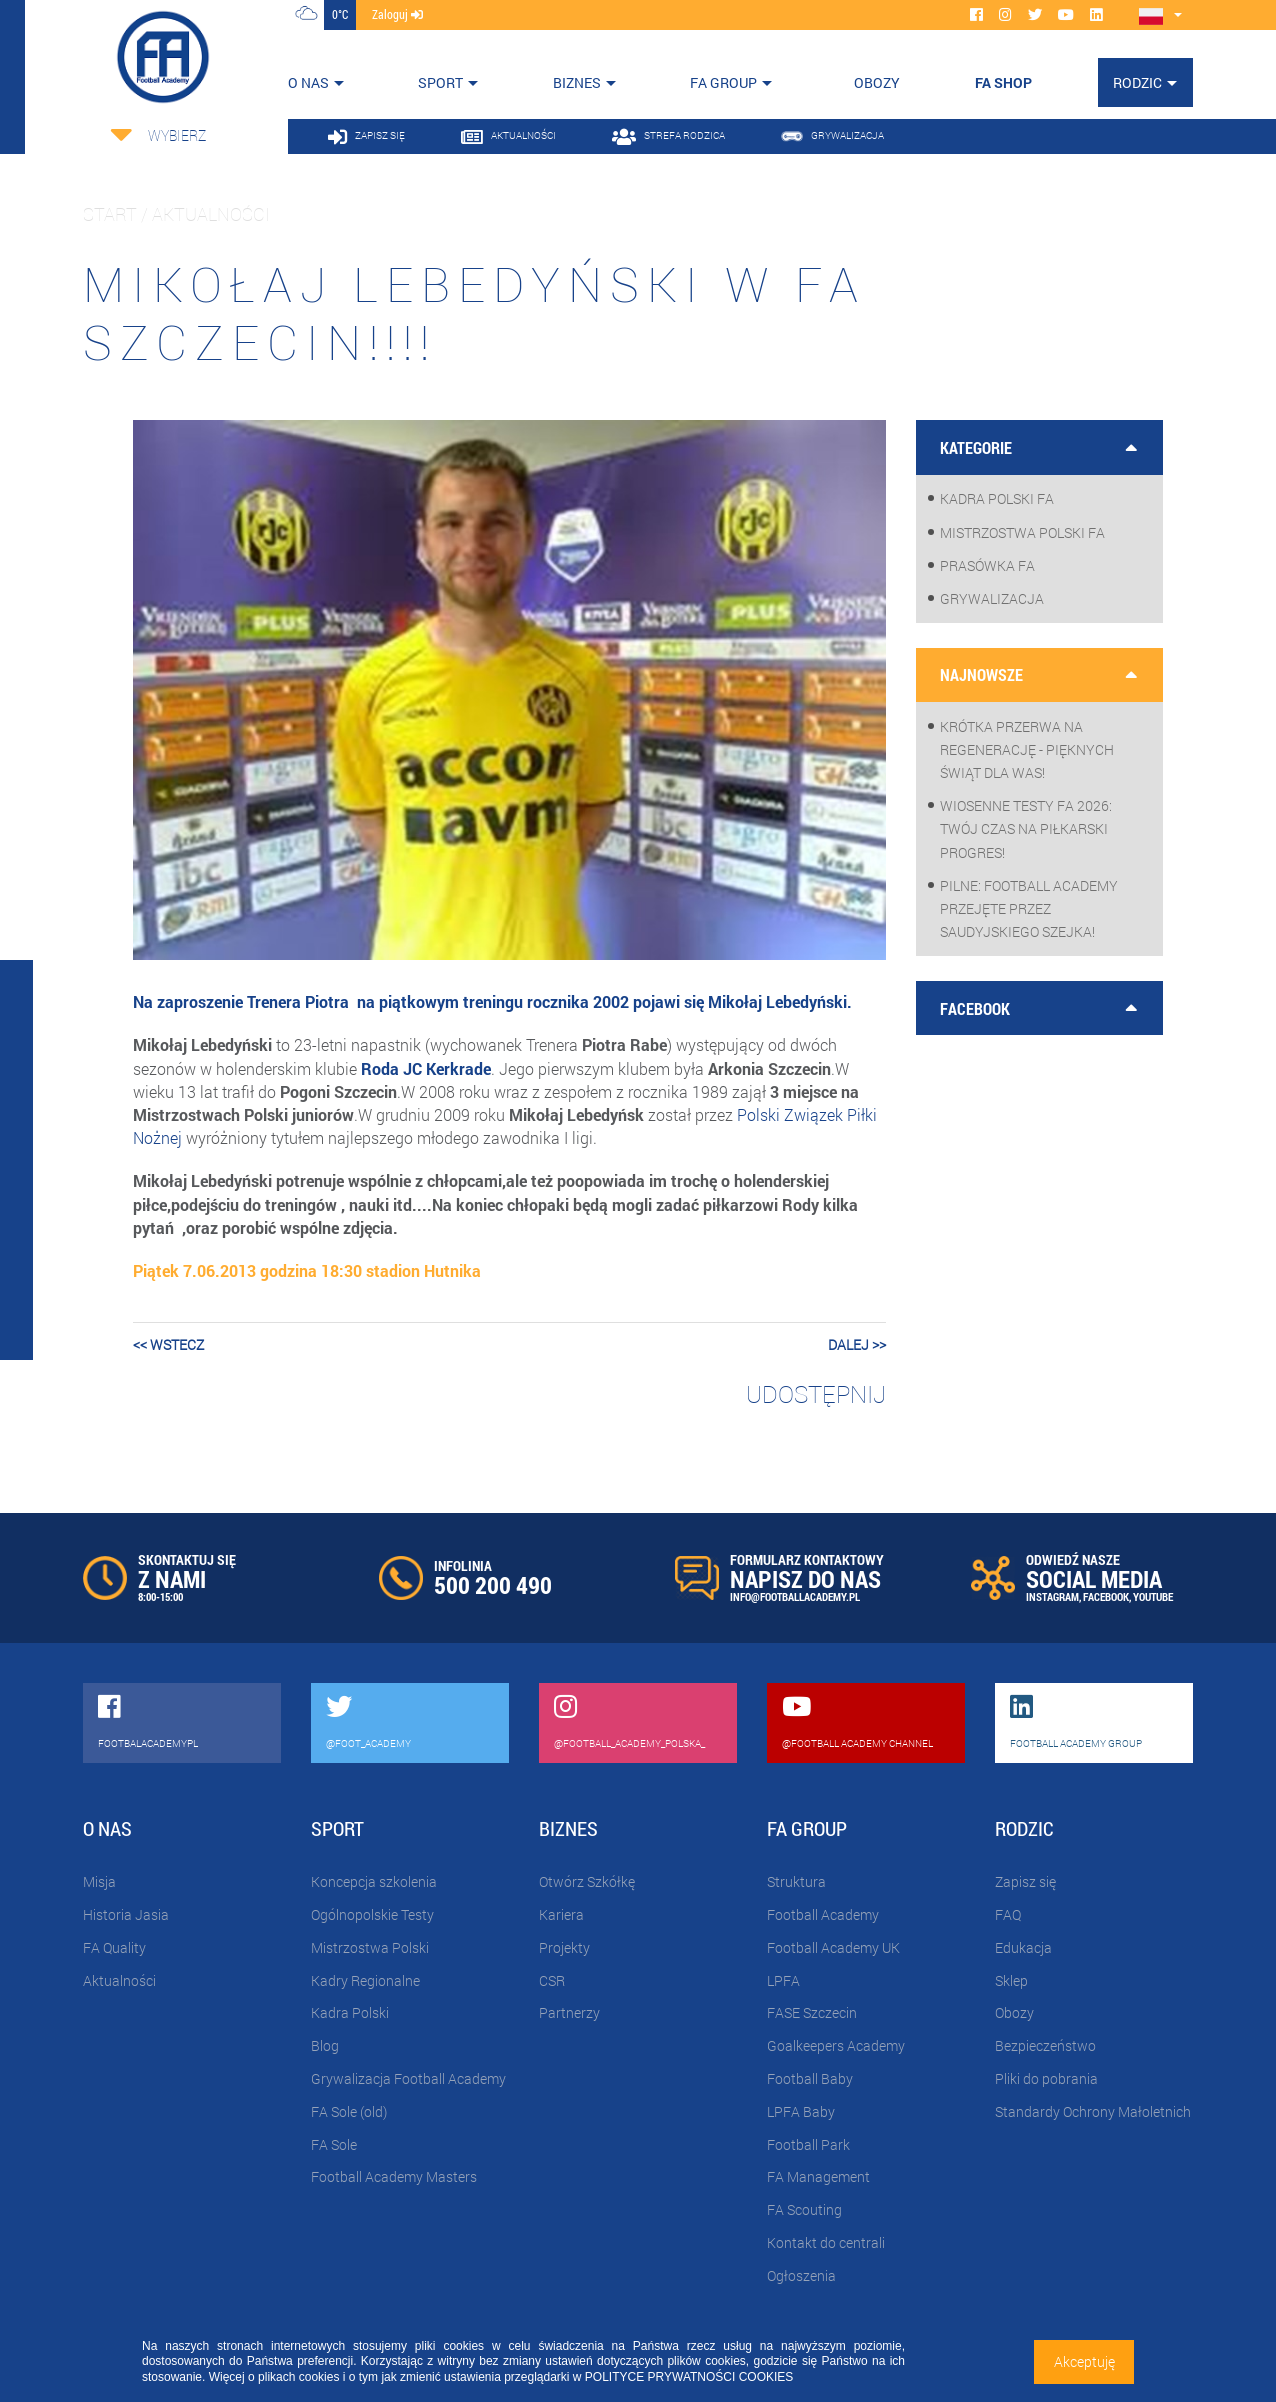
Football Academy (823, 1914)
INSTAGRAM (1052, 1596)
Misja (99, 1881)
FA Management (818, 2176)
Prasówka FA (987, 565)
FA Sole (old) (349, 2111)
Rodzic (1137, 82)
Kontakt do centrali (826, 2242)
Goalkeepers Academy (836, 2045)
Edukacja (1023, 1947)
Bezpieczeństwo (1045, 2045)
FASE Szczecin (812, 2012)
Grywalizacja (992, 598)
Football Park (808, 2144)
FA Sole (334, 2144)
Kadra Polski (350, 2012)
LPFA (783, 1980)
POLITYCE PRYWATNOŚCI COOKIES (689, 2377)
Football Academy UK (833, 1947)
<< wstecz (168, 1344)
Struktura (796, 1881)
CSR (552, 1980)
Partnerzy (569, 2012)
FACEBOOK (1106, 1596)
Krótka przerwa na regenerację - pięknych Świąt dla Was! (1027, 749)
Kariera (561, 1914)
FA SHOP (1003, 82)
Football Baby (810, 2078)
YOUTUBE (1153, 1596)
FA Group (723, 82)
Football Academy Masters (394, 2176)
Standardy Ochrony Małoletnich (1093, 2111)
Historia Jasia (126, 1914)
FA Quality (114, 1947)
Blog (325, 2045)
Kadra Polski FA (997, 498)
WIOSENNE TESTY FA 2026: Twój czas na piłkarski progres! (1026, 828)
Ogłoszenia (801, 2275)
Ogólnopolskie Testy (372, 1914)
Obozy (1014, 2012)
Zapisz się (1025, 1881)
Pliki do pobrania (1046, 2078)
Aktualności (119, 1980)
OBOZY (877, 82)
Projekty (564, 1947)
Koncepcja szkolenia (374, 1881)
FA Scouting (804, 2209)
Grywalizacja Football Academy (408, 2078)
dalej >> (857, 1344)
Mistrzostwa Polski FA (1022, 532)
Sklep (1011, 1980)
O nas (308, 82)
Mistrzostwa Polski (370, 1947)
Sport (440, 82)
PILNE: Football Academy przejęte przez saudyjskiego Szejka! (1029, 908)
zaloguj (397, 14)
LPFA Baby (801, 2111)
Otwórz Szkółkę (587, 1881)
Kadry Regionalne (365, 1980)
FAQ (1008, 1914)
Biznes (577, 82)
